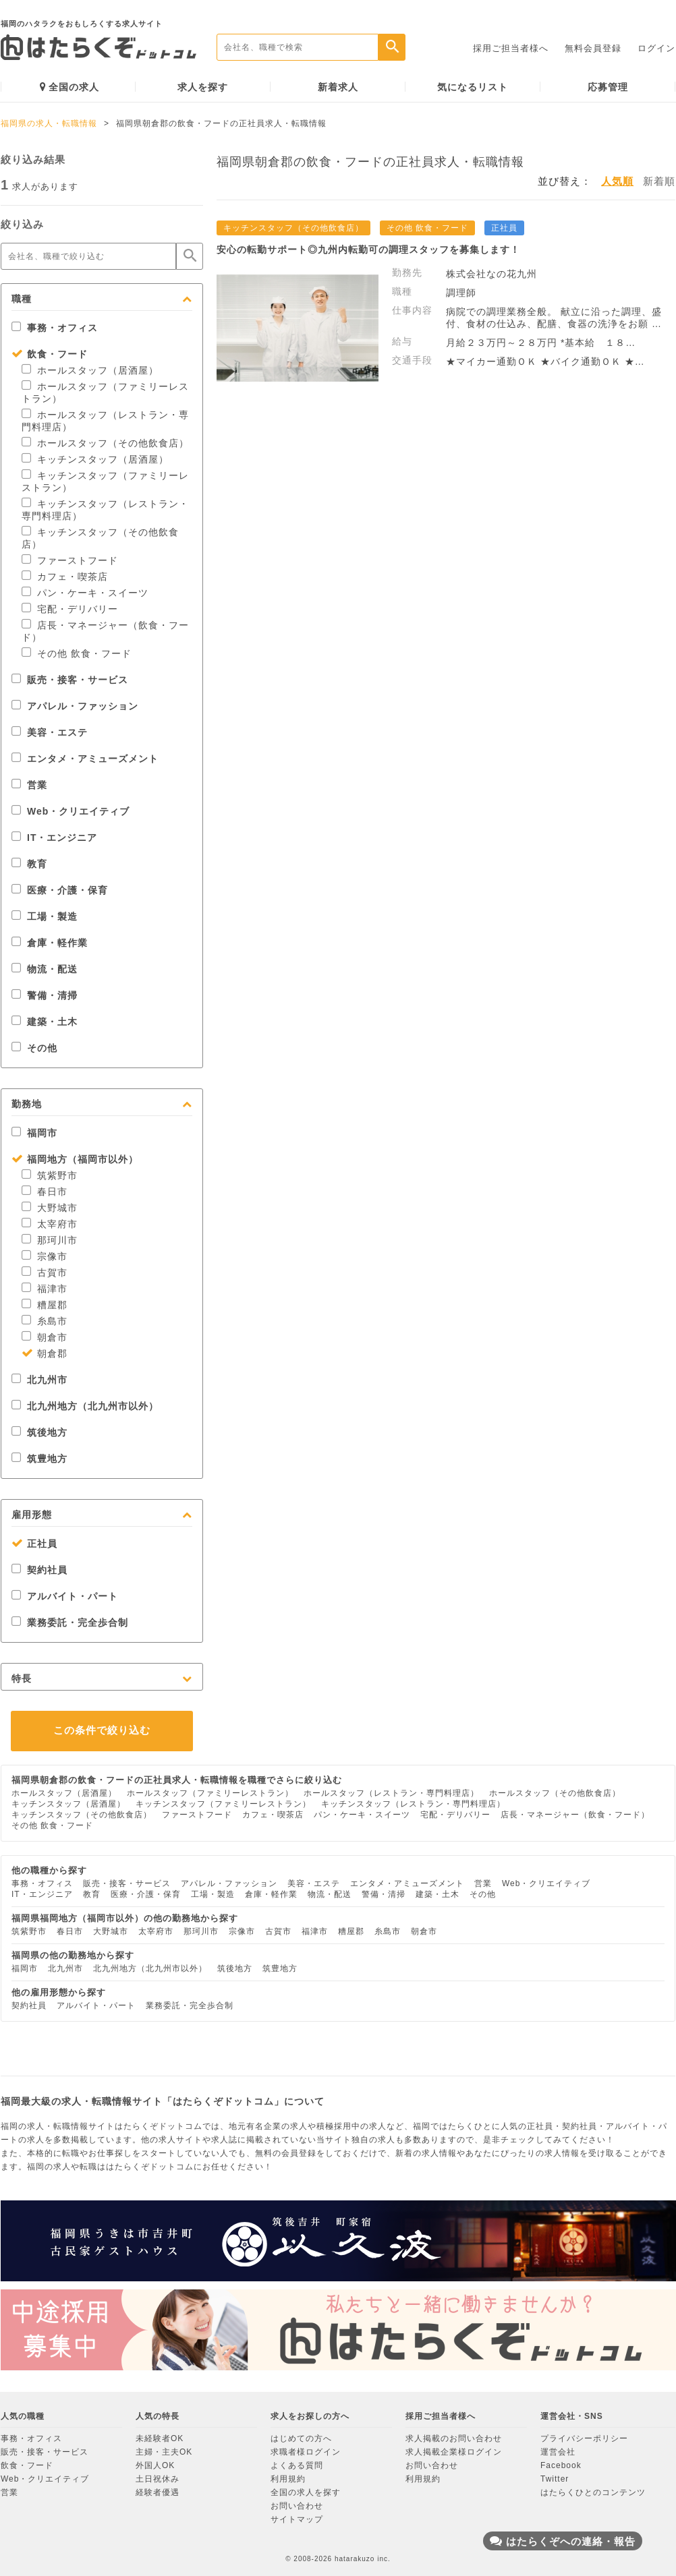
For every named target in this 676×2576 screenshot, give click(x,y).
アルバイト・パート (64, 1596)
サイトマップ (297, 2519)
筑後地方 (39, 1432)
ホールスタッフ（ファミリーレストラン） (210, 1793)
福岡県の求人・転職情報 (49, 123)
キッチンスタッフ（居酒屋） (95, 459)
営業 (29, 785)
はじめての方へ (301, 2438)
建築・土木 (44, 1021)
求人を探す (202, 87)
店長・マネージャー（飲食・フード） (575, 1814)
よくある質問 (297, 2465)
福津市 (44, 1288)
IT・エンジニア (54, 837)
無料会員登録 (593, 48)
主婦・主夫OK (164, 2452)
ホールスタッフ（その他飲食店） (105, 443)
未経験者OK (160, 2438)
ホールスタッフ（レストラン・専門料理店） (391, 1793)
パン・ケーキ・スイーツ (85, 592)
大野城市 (50, 1207)
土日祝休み (157, 2479)
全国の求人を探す (306, 2492)
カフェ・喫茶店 (65, 576)
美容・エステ (49, 732)
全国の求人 (69, 87)
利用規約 (288, 2479)
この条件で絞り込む (101, 1730)
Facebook (561, 2465)
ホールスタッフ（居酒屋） (90, 370)
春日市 (44, 1191)
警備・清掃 (44, 995)
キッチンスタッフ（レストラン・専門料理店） (413, 1804)
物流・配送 (44, 969)
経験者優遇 (157, 2492)
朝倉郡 (44, 1353)
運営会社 (557, 2452)
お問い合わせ (297, 2506)
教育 (29, 863)
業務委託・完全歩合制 (69, 1622)
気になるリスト (472, 87)
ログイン (656, 48)
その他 (34, 1048)
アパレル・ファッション (74, 706)
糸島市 (44, 1321)
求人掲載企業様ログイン (453, 2452)
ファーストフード (70, 560)
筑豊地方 (39, 1458)
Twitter (554, 2479)
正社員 (34, 1543)
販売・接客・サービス (69, 679)
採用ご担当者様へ (510, 48)
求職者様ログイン (306, 2452)
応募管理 (608, 87)
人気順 (617, 181)
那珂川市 (50, 1240)
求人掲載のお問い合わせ (453, 2438)
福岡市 (34, 1133)
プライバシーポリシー (584, 2438)
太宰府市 (50, 1224)
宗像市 (44, 1256)
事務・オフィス (54, 327)
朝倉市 (44, 1337)
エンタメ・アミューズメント (85, 758)
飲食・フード (49, 354)
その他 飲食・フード (77, 653)
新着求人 (338, 87)
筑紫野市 (50, 1175)
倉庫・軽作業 (49, 942)
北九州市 (39, 1379)
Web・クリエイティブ (70, 811)
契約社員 (39, 1569)
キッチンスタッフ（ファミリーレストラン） (223, 1804)
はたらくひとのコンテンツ (593, 2492)
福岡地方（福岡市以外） (74, 1159)
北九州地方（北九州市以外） (85, 1406)
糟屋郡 (44, 1304)
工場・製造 (44, 916)
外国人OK (155, 2465)
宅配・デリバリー (70, 609)
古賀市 (44, 1272)
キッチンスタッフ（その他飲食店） (81, 1814)
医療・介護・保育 (59, 890)
